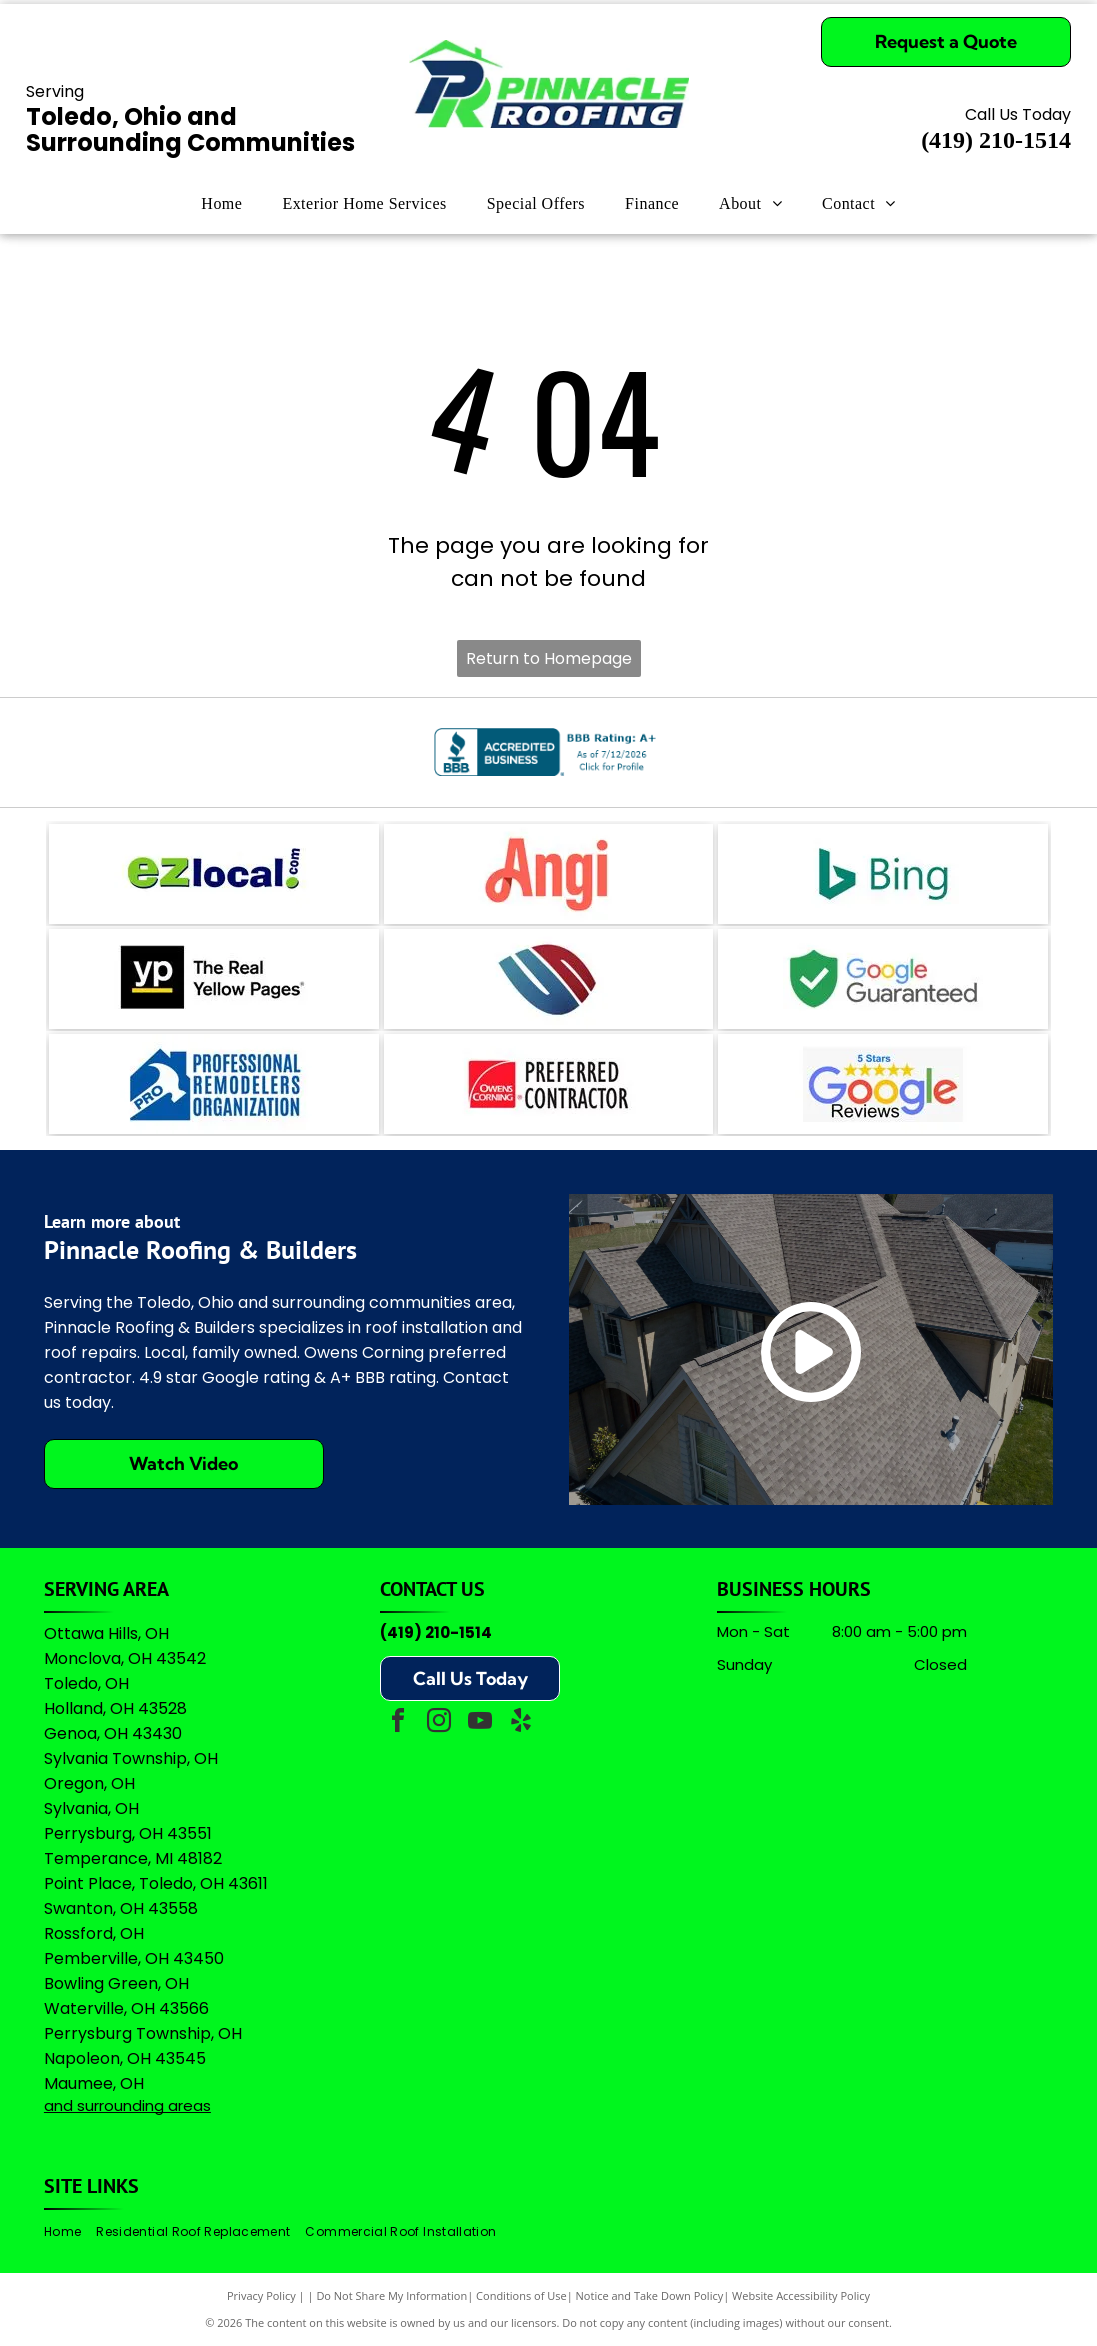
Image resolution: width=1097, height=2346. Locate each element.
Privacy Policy (261, 2295)
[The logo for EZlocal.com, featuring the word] (214, 874)
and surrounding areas (127, 2105)
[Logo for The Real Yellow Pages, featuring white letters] (214, 979)
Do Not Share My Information (391, 2295)
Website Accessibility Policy (801, 2295)
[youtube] (480, 1723)
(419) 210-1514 (436, 1632)
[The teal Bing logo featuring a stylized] (883, 874)
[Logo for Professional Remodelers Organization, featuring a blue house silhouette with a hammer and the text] (214, 1084)
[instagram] (439, 1723)
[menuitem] (221, 204)
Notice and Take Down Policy (650, 2295)
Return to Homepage (549, 658)
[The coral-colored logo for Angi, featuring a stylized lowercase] (549, 874)
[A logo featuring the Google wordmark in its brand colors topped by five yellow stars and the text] (883, 1084)
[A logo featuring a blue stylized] (549, 979)
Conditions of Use (521, 2295)
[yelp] (521, 1723)
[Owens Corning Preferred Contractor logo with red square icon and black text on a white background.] (549, 1084)
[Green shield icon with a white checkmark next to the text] (883, 979)
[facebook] (398, 1723)
